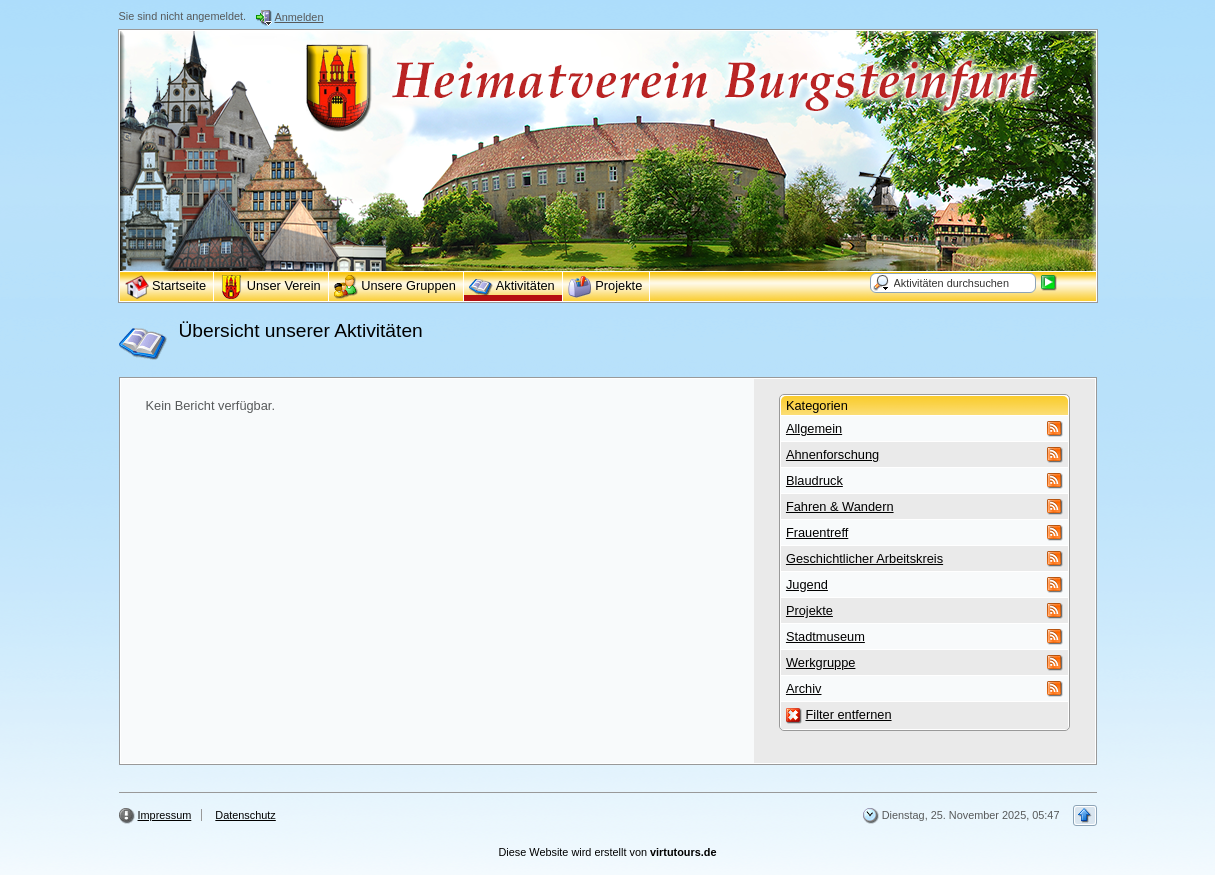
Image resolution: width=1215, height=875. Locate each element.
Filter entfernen (848, 714)
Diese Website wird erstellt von (608, 852)
